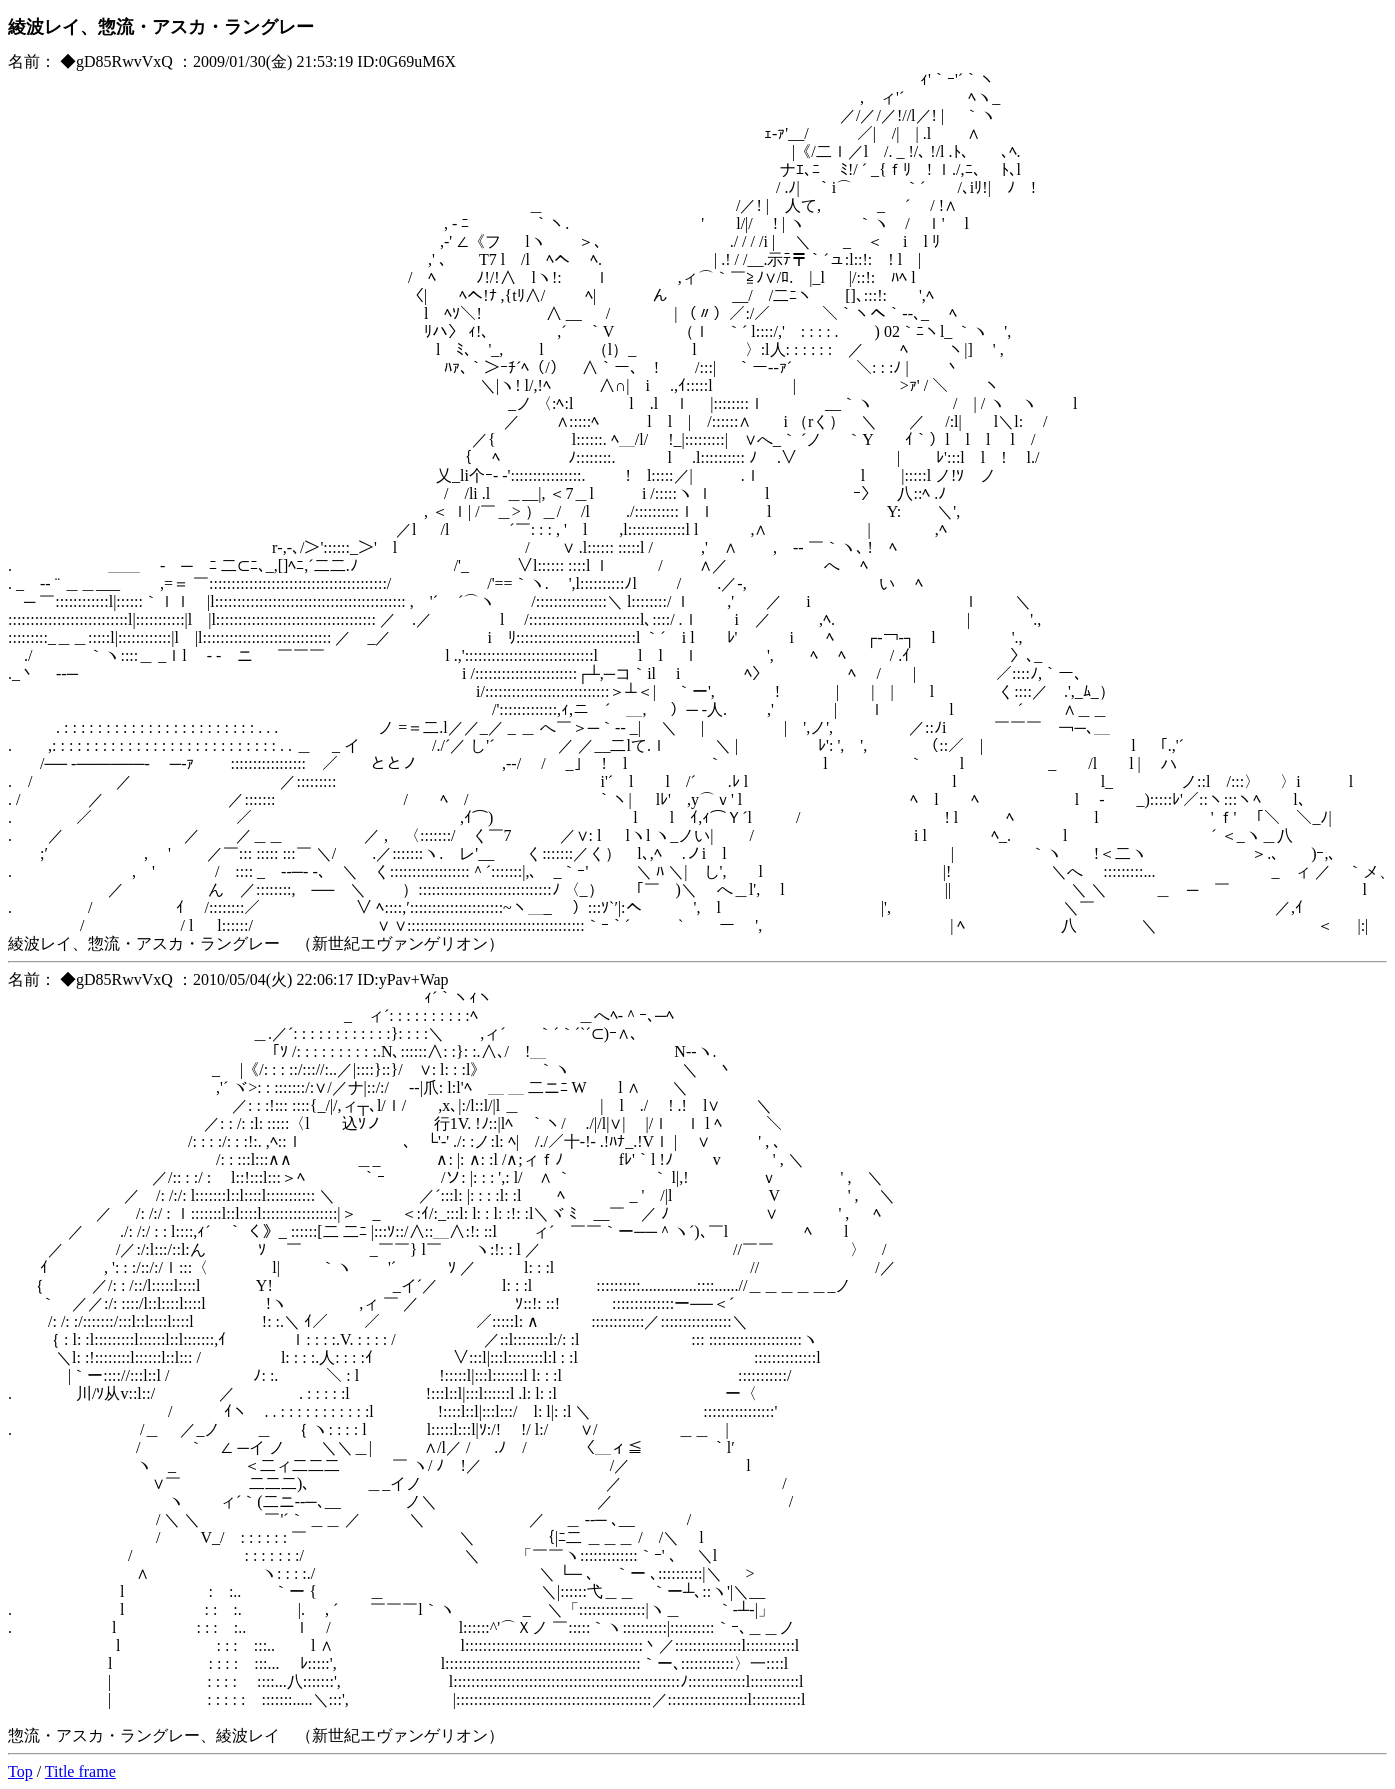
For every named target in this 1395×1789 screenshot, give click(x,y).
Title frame (80, 1771)
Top (20, 1771)
